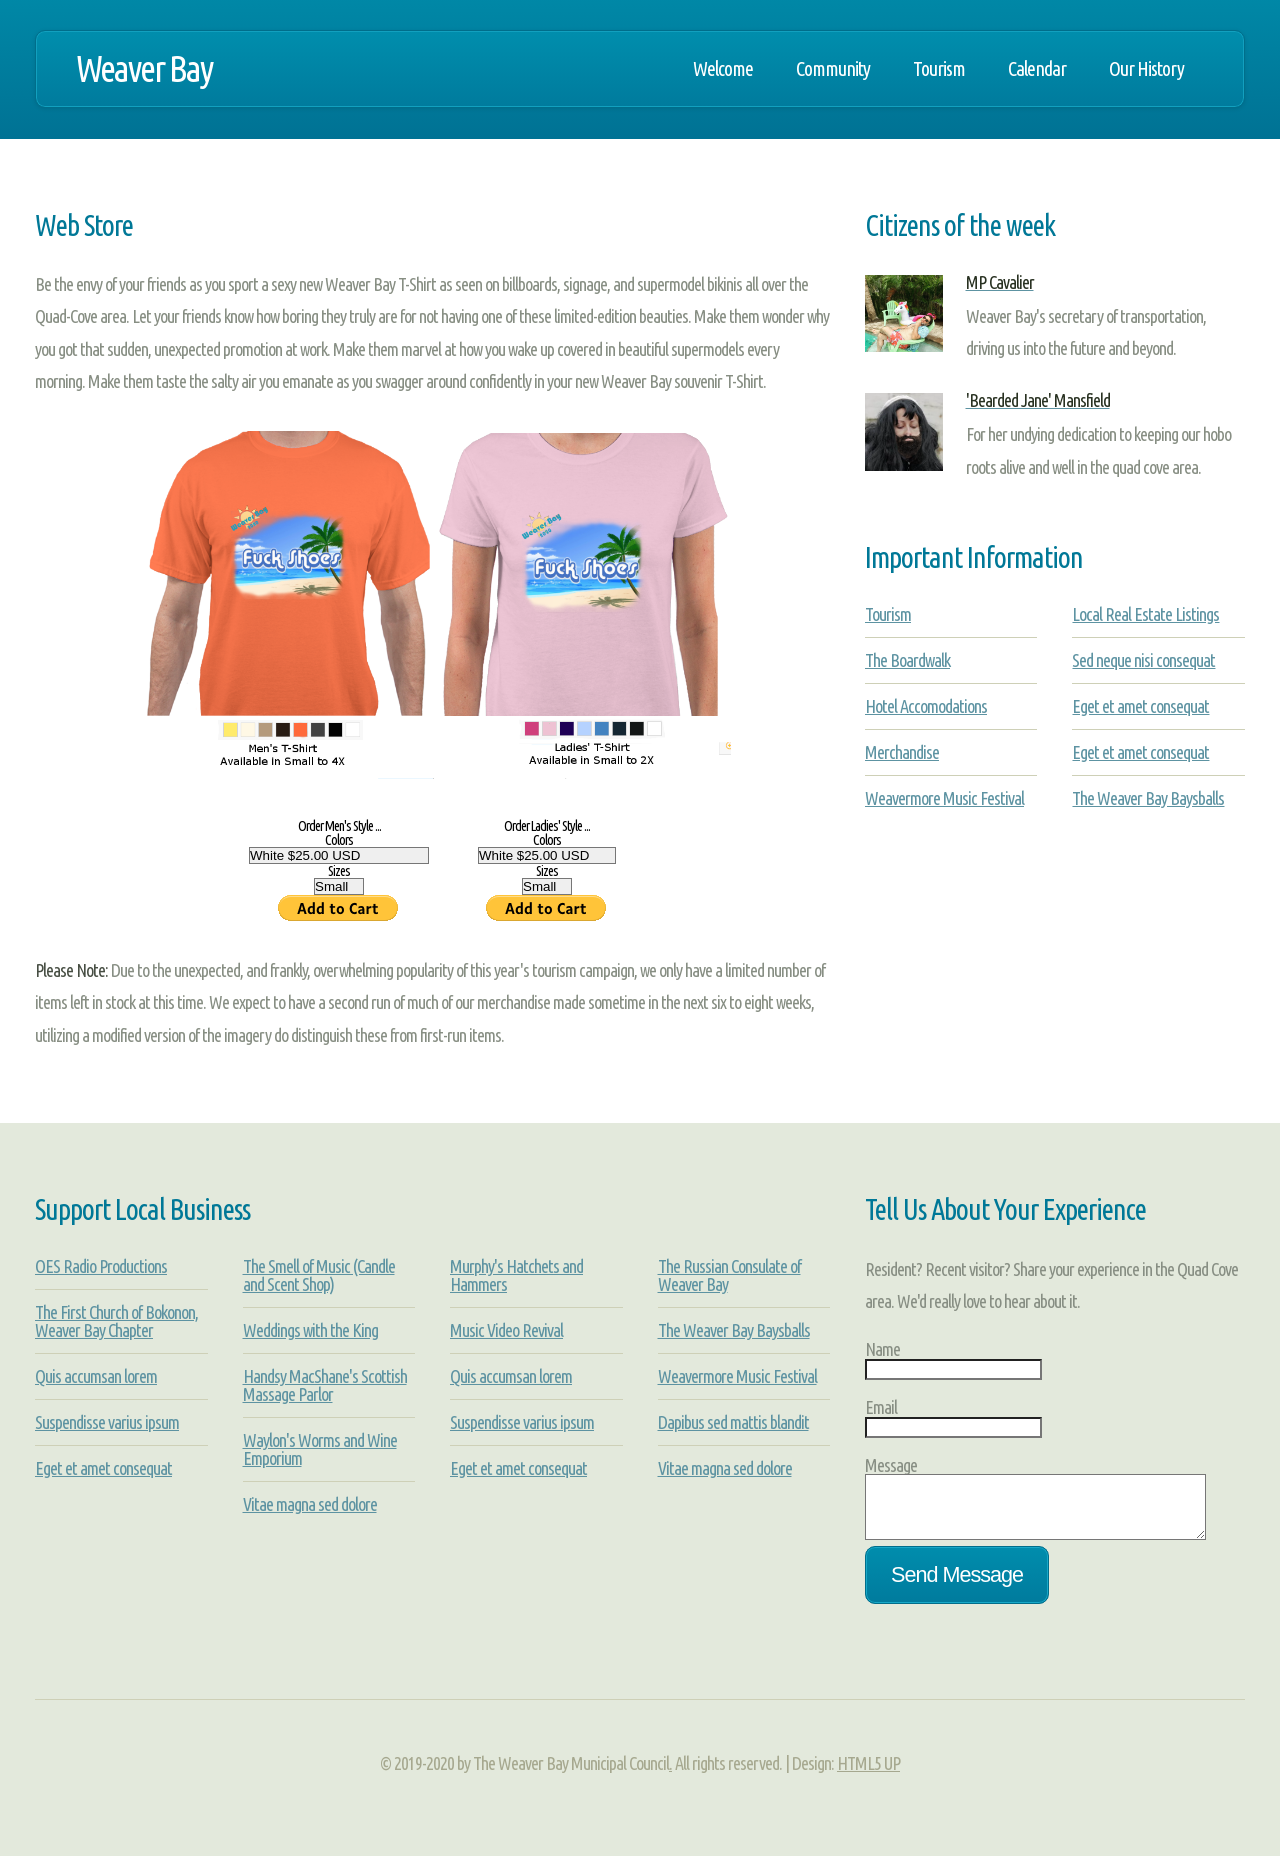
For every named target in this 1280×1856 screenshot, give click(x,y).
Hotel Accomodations (926, 706)
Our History (1146, 69)
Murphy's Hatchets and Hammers (516, 1275)
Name (882, 1349)
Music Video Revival (506, 1330)
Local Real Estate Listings (1145, 614)
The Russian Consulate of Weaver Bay (729, 1275)
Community (833, 69)
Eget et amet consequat (1140, 706)
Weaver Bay (144, 68)
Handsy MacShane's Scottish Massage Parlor (325, 1385)
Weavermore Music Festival (944, 798)
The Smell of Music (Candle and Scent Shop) (319, 1275)
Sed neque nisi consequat (1143, 660)
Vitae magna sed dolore (310, 1504)
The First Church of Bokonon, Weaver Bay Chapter (116, 1321)
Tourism (939, 69)
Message (891, 1465)
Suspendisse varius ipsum (107, 1422)
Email (881, 1407)
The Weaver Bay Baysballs (1148, 798)
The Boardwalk (907, 660)
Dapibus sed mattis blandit (733, 1422)
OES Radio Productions (101, 1266)
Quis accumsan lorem (96, 1376)
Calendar (1037, 69)
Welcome (723, 69)
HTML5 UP (868, 1775)
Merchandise (902, 752)
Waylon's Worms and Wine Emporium (320, 1449)
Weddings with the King (310, 1330)
